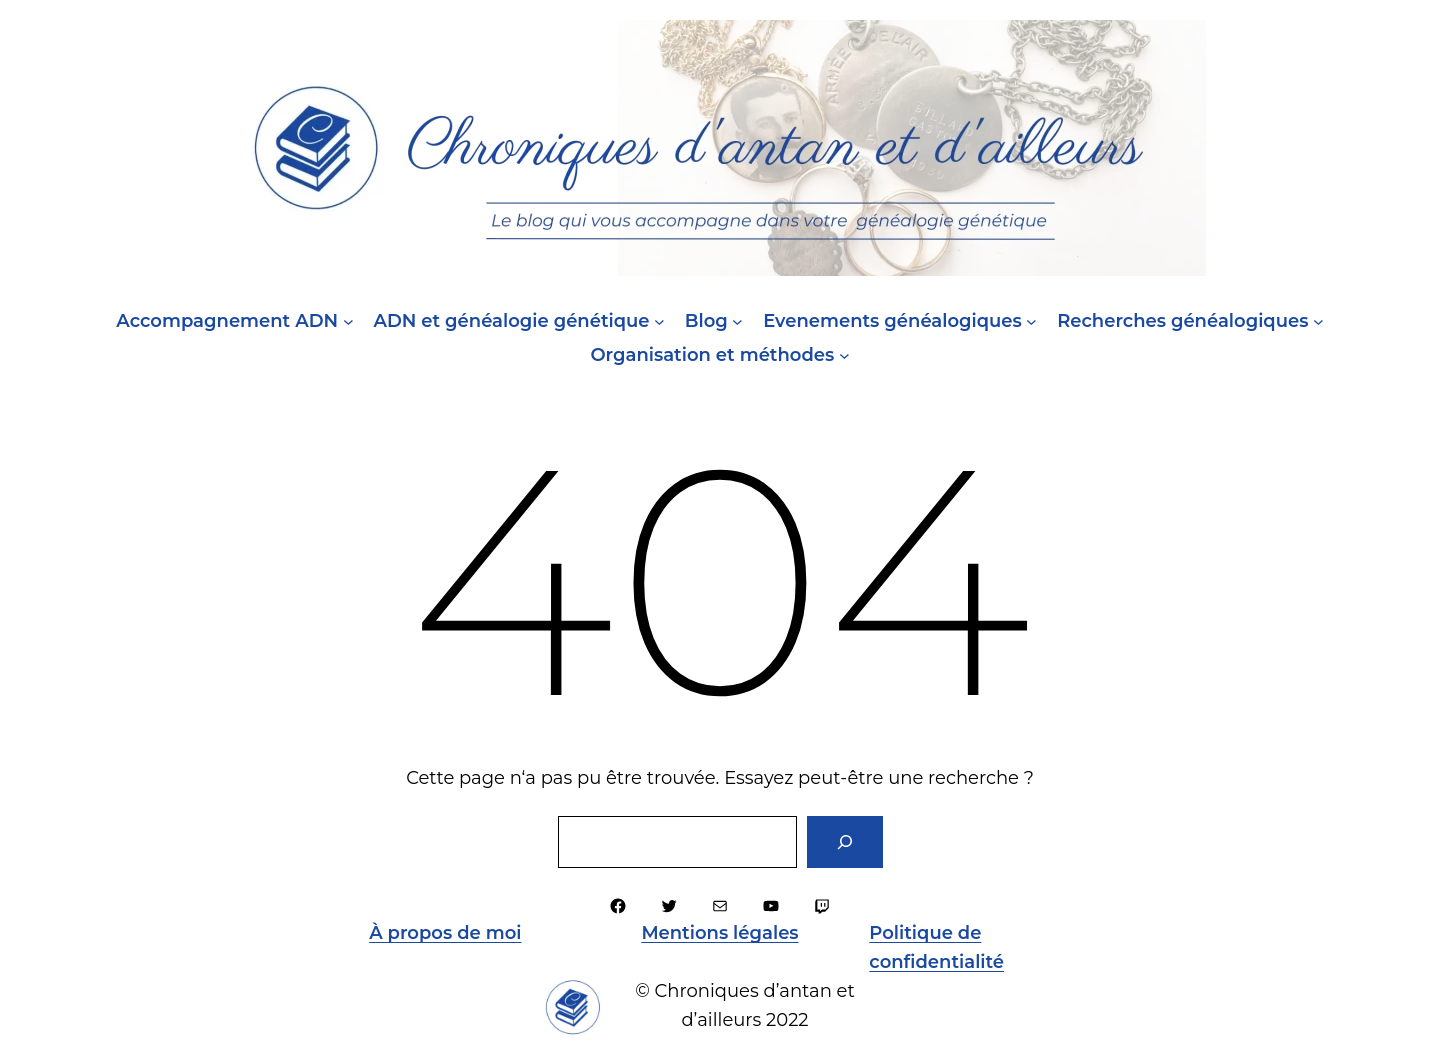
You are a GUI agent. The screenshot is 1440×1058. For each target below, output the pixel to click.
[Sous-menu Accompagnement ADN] (348, 321)
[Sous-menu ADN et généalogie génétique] (659, 321)
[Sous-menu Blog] (737, 321)
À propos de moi (445, 933)
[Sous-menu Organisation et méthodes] (844, 355)
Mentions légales (719, 933)
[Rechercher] (845, 842)
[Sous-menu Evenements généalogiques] (1031, 321)
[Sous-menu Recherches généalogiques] (1318, 321)
